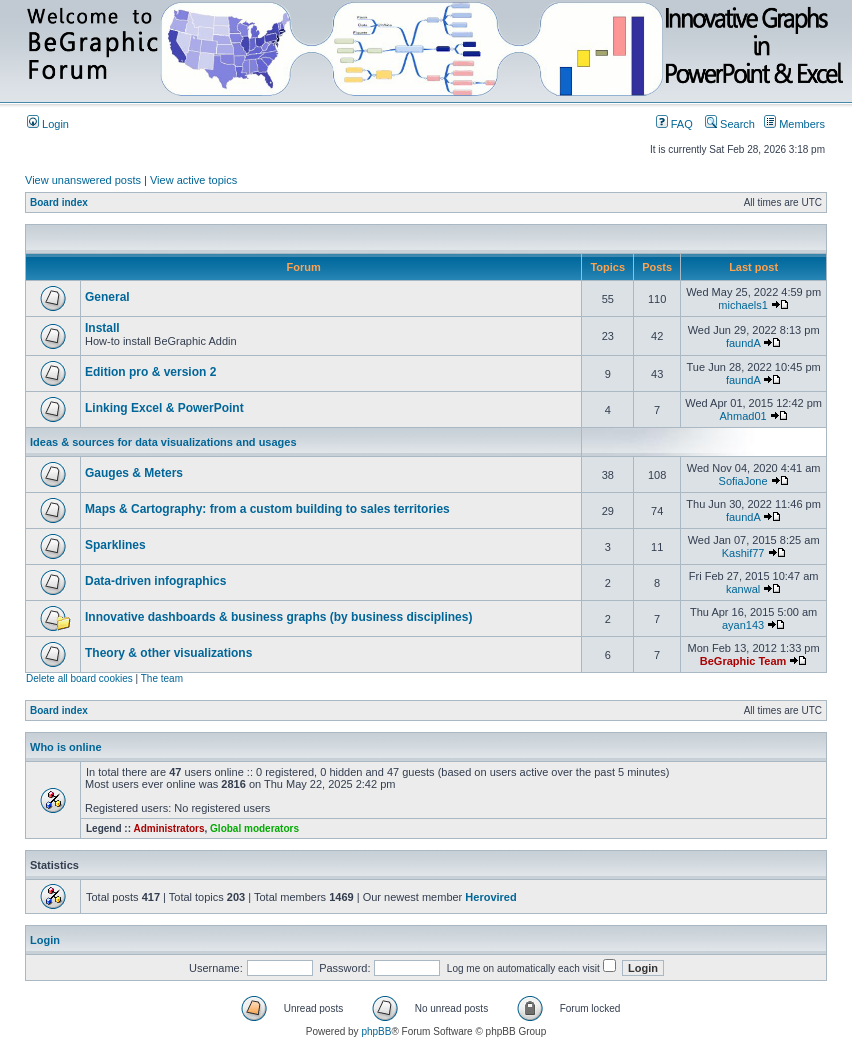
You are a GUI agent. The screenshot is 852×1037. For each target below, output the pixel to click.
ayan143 (743, 625)
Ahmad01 (743, 416)
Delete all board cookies (79, 678)
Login (48, 124)
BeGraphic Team (743, 661)
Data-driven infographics (155, 581)
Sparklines (115, 545)
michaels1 (743, 305)
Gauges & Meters (134, 473)
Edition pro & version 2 (150, 372)
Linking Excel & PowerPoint (164, 408)
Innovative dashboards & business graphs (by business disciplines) (278, 617)
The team (162, 678)
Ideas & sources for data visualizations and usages (163, 442)
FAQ (674, 124)
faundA (743, 343)
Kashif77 (743, 553)
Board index (59, 202)
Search (730, 124)
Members (794, 124)
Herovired (490, 897)
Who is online (66, 747)
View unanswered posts (83, 180)
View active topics (193, 180)
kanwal (743, 589)
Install (102, 328)
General (107, 297)
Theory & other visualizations (168, 653)
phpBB (376, 1031)
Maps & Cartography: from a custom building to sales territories (267, 509)
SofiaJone (743, 481)
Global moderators (254, 828)
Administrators (168, 828)
